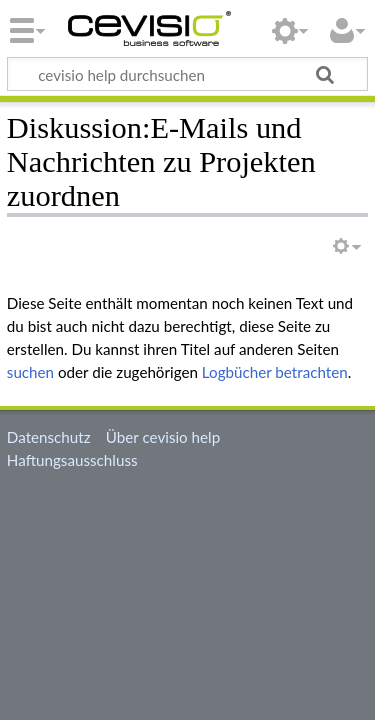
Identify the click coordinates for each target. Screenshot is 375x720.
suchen (30, 372)
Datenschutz (49, 437)
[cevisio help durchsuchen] (187, 74)
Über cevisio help (163, 437)
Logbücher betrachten (275, 372)
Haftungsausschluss (72, 460)
